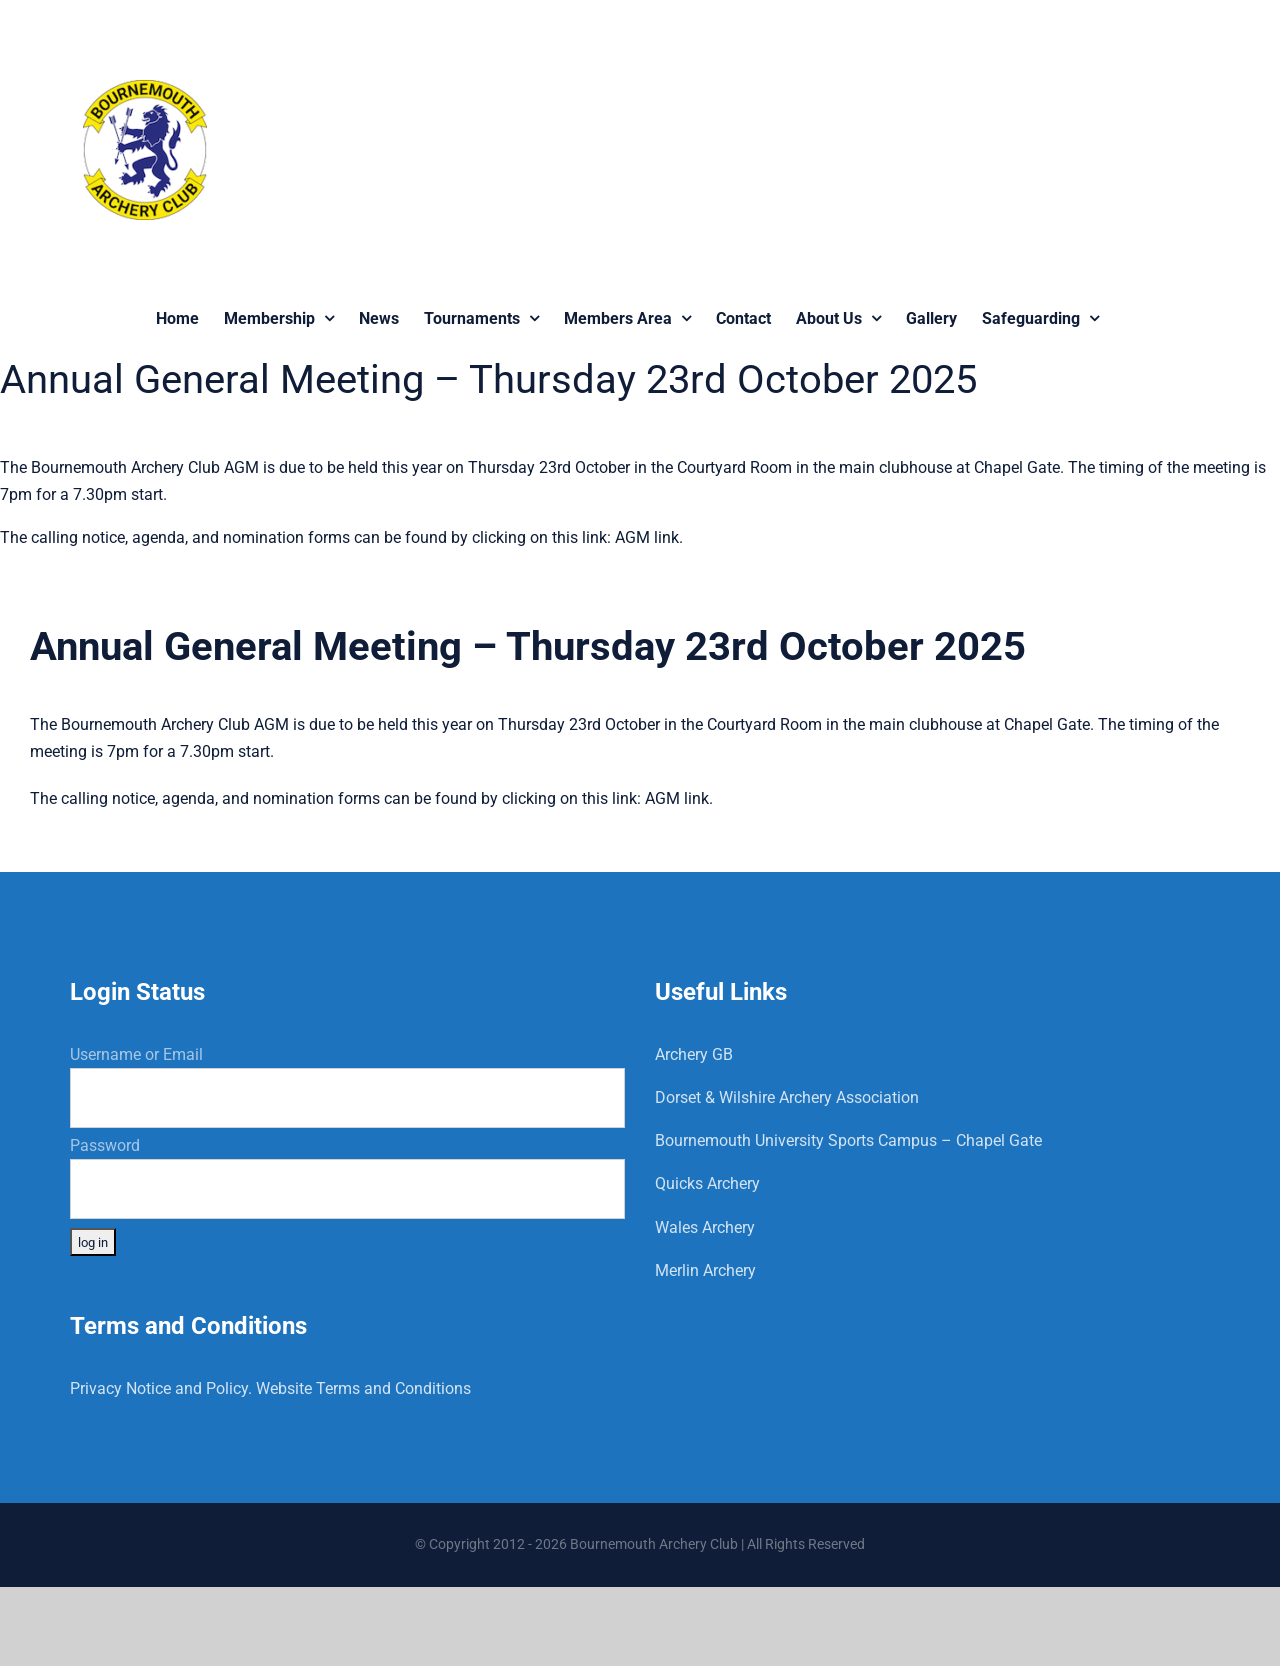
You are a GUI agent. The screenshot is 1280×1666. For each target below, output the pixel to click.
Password (105, 1145)
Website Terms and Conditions (363, 1388)
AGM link (647, 537)
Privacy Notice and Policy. (161, 1388)
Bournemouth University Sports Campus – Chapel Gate (848, 1140)
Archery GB (694, 1054)
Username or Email (136, 1054)
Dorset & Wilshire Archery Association (787, 1097)
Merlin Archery (705, 1270)
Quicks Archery (707, 1183)
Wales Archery (705, 1227)
